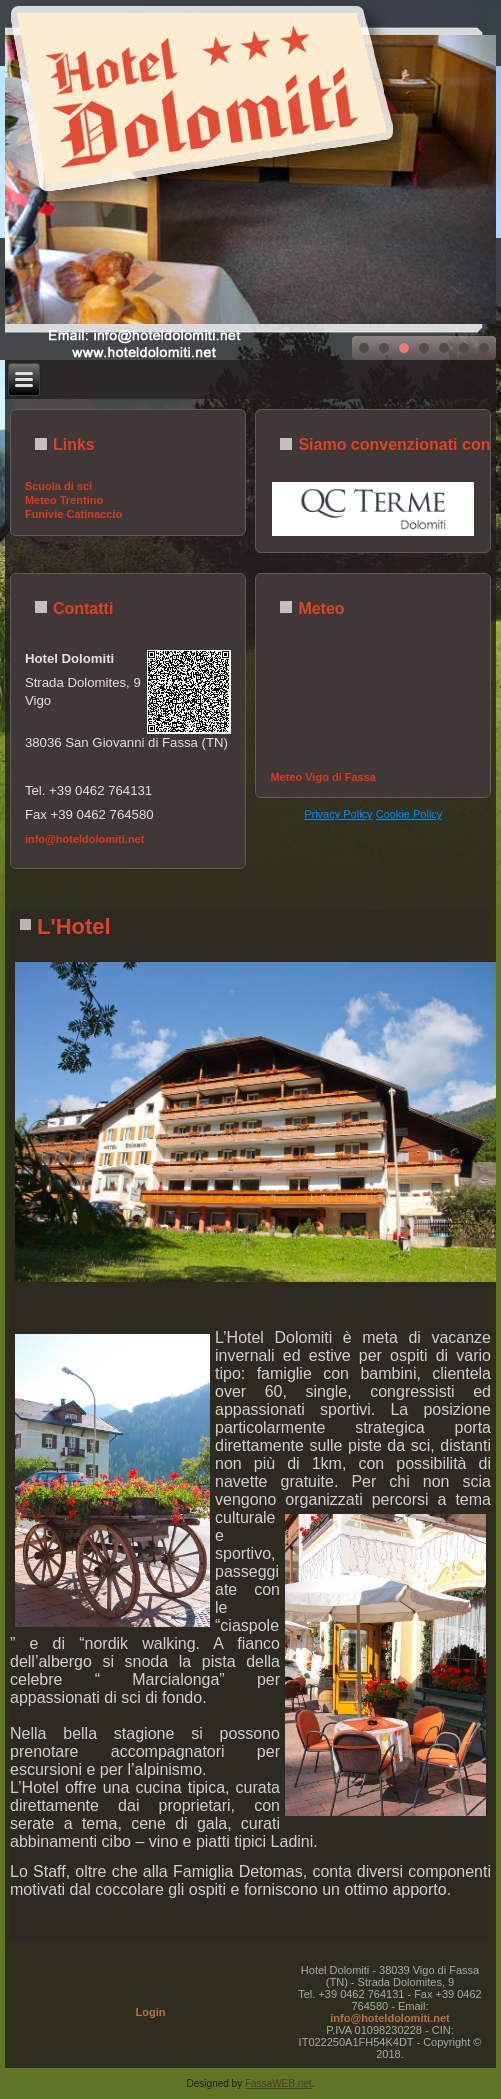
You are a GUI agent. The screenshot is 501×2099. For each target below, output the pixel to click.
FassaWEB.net (278, 2083)
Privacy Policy (338, 814)
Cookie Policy (409, 814)
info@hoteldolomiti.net (85, 839)
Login (151, 2012)
